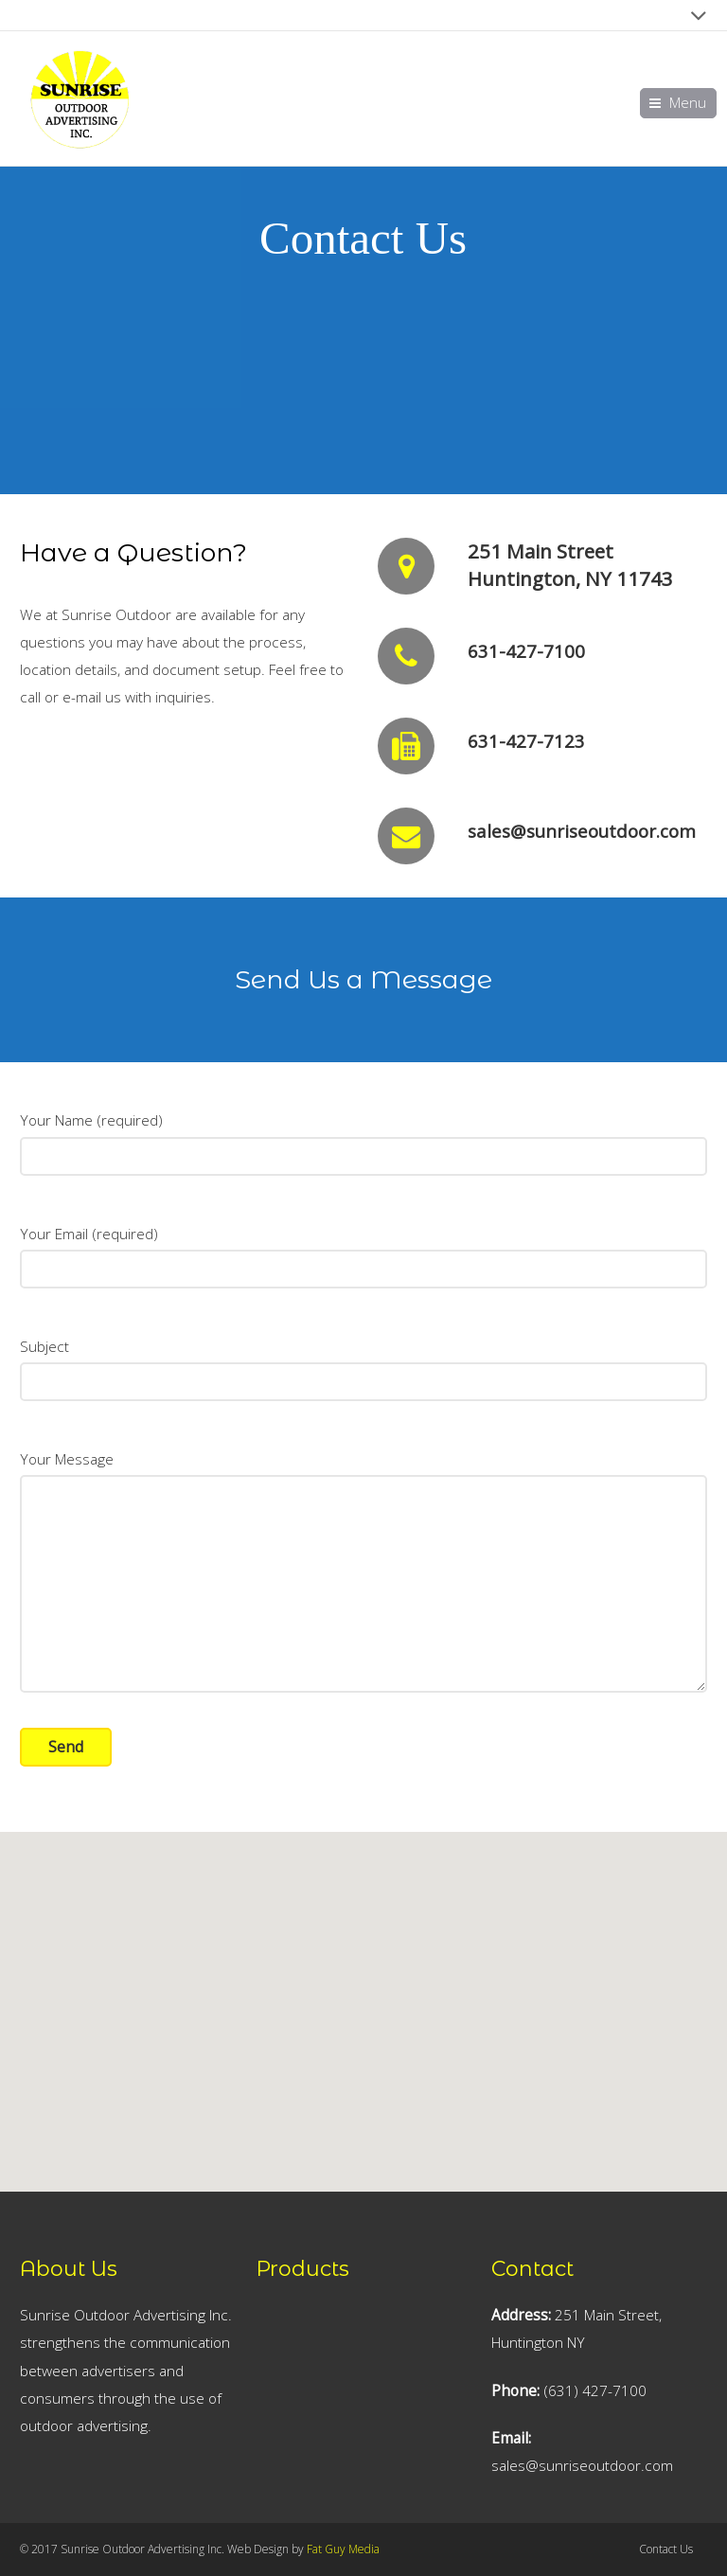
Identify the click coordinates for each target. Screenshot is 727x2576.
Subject (363, 1360)
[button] (363, 1908)
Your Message (363, 1473)
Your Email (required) (363, 1247)
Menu (687, 103)
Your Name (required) (363, 1134)
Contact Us (666, 2549)
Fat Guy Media (343, 2549)
